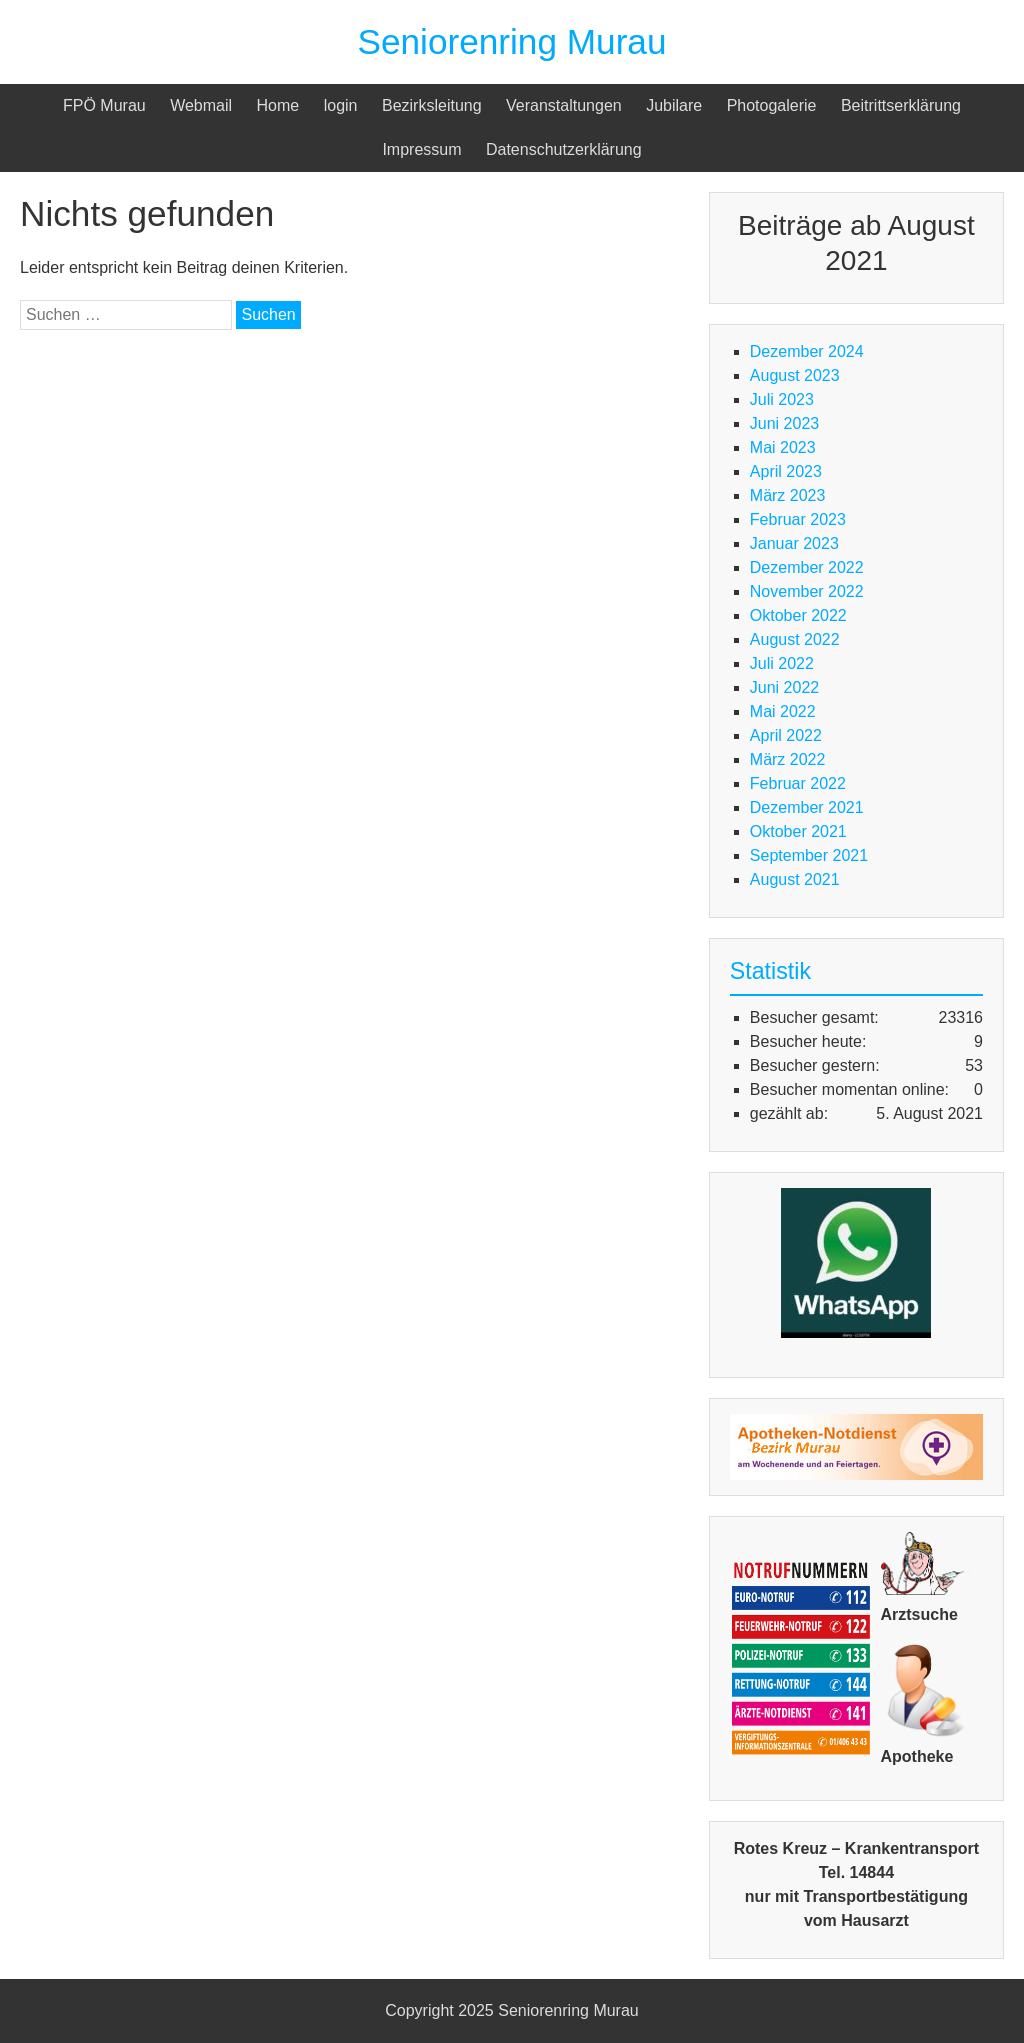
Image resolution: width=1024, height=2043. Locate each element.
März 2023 (788, 495)
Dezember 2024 (807, 351)
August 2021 (795, 879)
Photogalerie (772, 105)
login (341, 105)
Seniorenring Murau (511, 41)
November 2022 (807, 591)
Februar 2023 (798, 519)
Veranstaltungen (564, 105)
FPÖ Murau (104, 105)
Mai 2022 (783, 711)
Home (278, 105)
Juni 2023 (784, 423)
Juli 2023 (782, 399)
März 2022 (788, 759)
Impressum (421, 149)
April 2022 (786, 735)
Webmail (201, 105)
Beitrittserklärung (901, 105)
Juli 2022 (782, 663)
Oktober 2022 (798, 615)
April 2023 (786, 471)
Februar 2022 (798, 783)
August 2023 (795, 375)
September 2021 (809, 855)
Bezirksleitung (432, 105)
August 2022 (795, 639)
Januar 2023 (794, 543)
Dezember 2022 (807, 567)
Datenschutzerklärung (564, 149)
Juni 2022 (784, 687)
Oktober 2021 (798, 831)
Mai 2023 (783, 447)
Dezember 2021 (807, 807)
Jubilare (674, 105)
